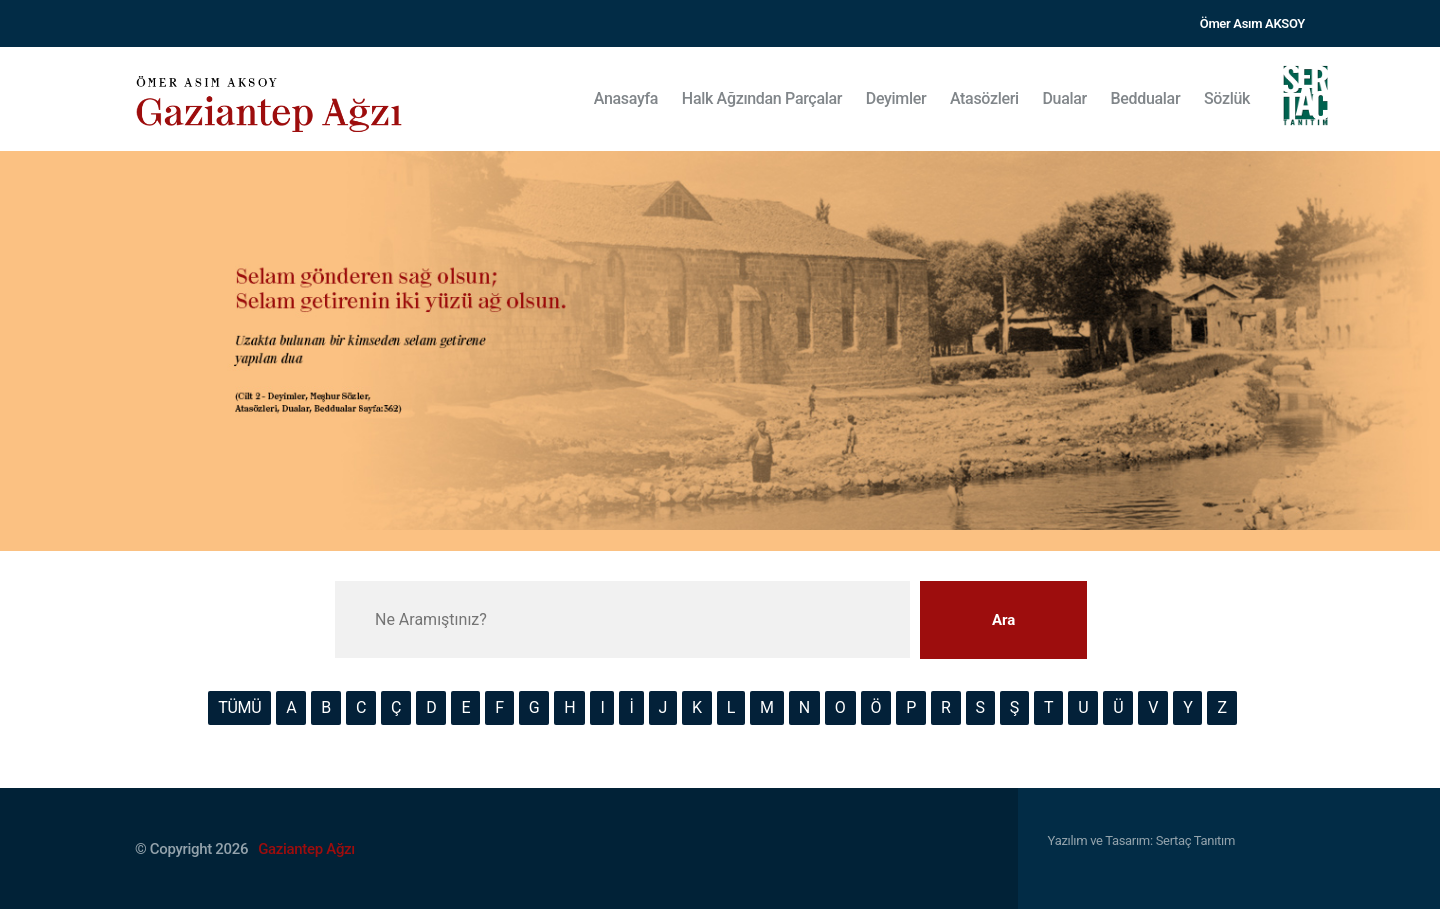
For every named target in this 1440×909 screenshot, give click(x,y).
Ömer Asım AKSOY (1252, 23)
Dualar (1064, 98)
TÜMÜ (239, 707)
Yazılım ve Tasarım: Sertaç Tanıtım (1141, 840)
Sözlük (1227, 98)
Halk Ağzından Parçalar (762, 98)
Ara (1003, 620)
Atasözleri (984, 98)
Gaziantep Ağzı (306, 849)
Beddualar (1146, 98)
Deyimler (896, 98)
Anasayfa (626, 98)
